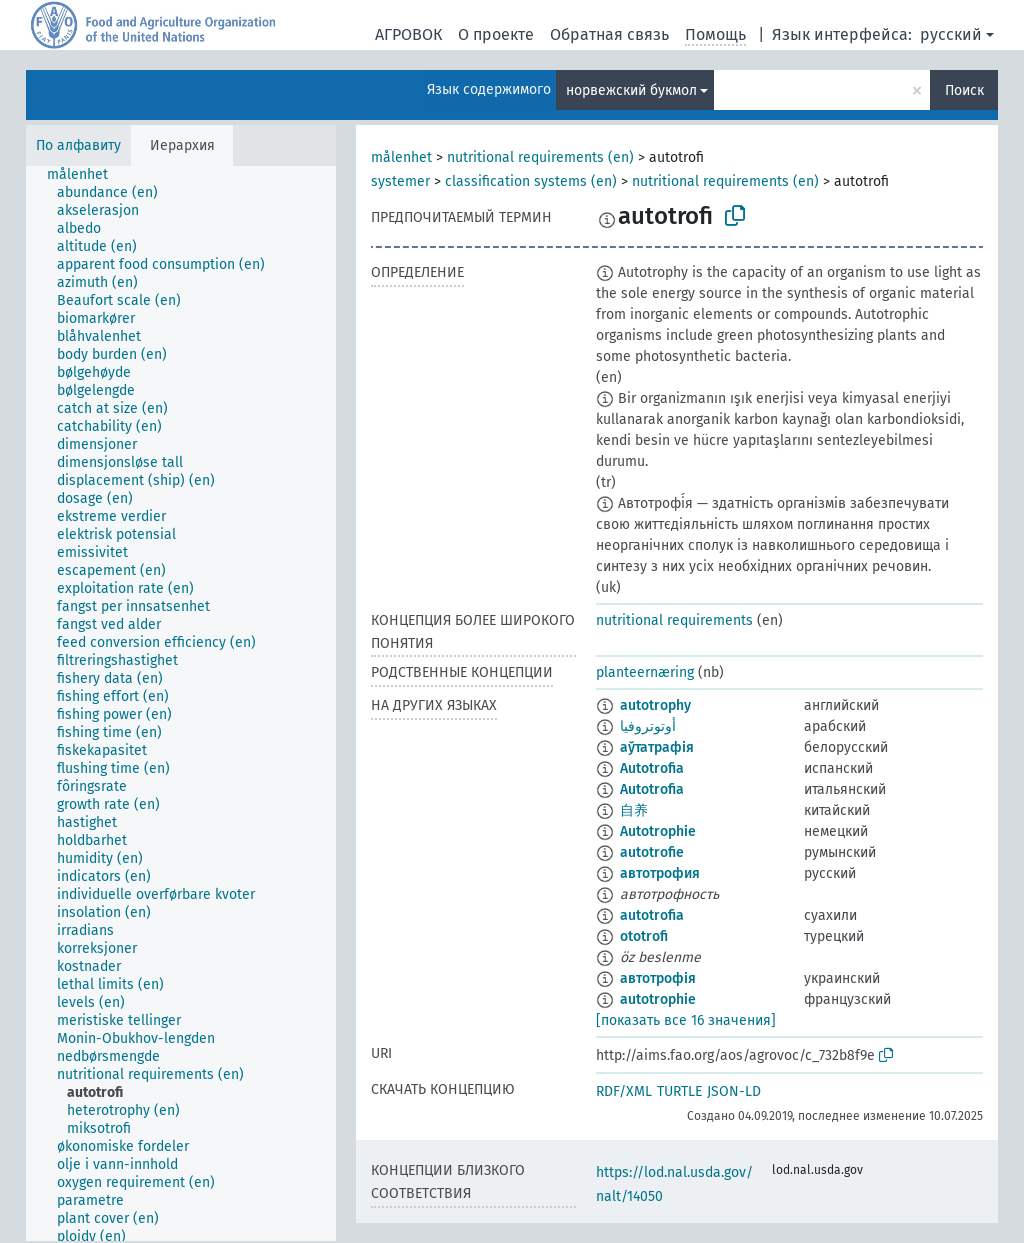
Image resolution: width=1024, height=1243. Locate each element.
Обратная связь (609, 34)
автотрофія (658, 978)
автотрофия (660, 873)
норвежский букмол (631, 90)
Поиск (964, 90)
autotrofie (652, 852)
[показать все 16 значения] (686, 1020)
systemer (400, 181)
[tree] (181, 703)
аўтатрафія (657, 747)
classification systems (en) (531, 181)
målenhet (401, 157)
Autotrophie (658, 831)
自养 (634, 810)
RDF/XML (624, 1091)
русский (951, 34)
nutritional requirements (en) (540, 157)
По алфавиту (78, 145)
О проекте (496, 34)
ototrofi (644, 936)
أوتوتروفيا (648, 726)
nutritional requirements (674, 620)
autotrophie (658, 999)
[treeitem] (86, 175)
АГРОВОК (408, 34)
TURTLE (679, 1091)
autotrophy (655, 705)
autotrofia (652, 915)
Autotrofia (652, 768)
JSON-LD (734, 1091)
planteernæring (645, 672)
